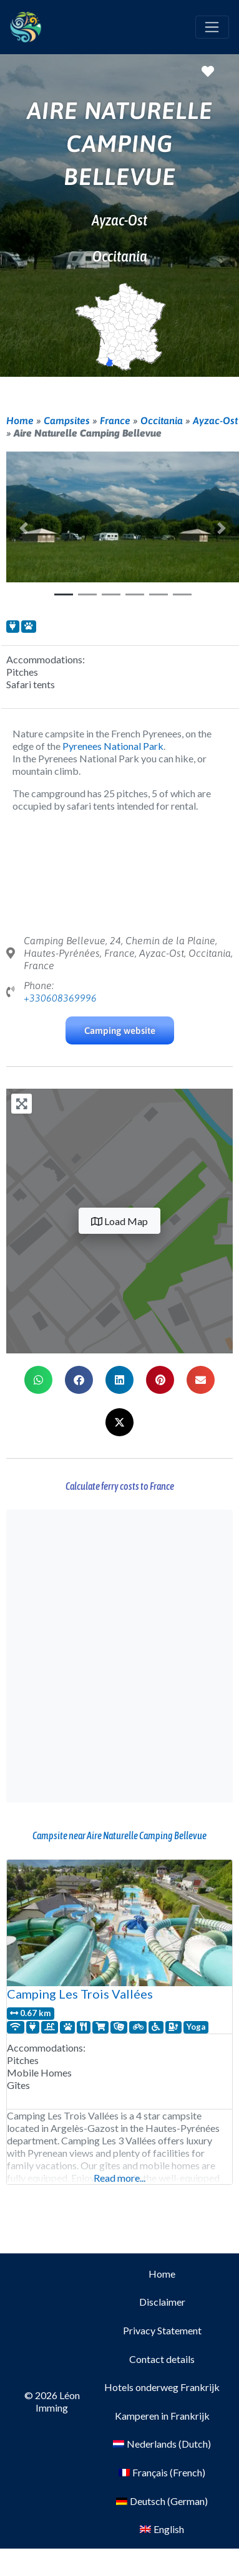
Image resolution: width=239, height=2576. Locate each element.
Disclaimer (162, 2302)
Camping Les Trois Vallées (80, 1993)
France (115, 420)
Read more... (119, 2178)
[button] (23, 528)
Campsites (67, 420)
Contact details (162, 2359)
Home (20, 420)
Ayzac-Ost (215, 420)
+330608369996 (60, 997)
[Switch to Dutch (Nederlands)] (162, 2444)
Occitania (161, 420)
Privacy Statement (162, 2330)
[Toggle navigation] (212, 27)
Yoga (196, 2027)
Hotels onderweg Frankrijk (162, 2387)
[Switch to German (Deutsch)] (162, 2501)
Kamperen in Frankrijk (162, 2416)
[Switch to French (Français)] (162, 2472)
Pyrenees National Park (112, 746)
